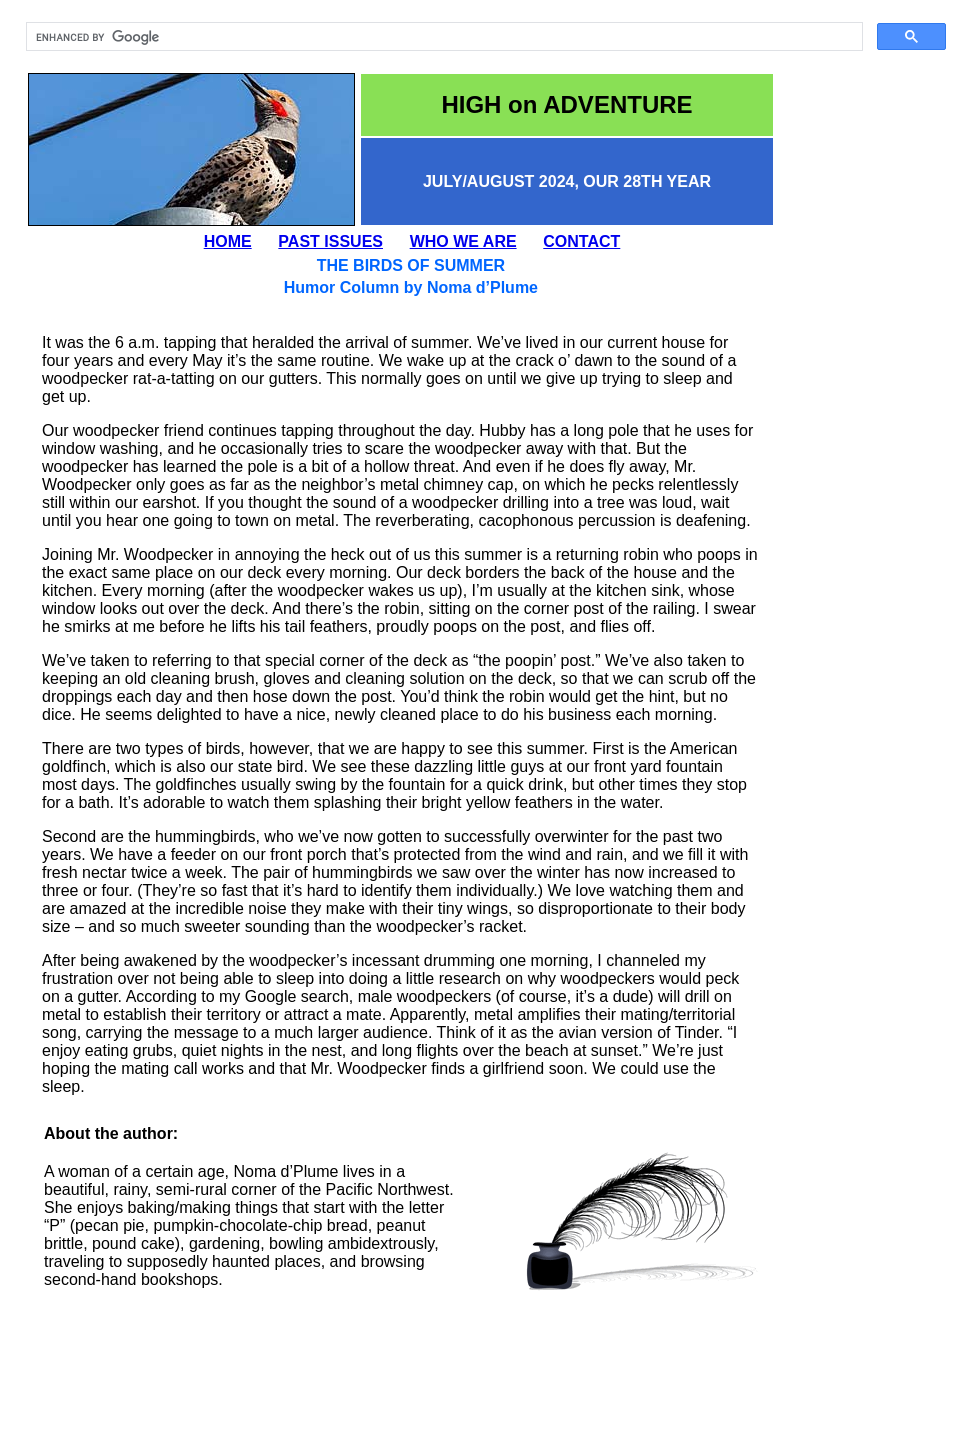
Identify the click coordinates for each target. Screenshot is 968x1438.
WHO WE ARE (463, 241)
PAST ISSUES (330, 241)
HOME (228, 241)
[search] (442, 37)
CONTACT (581, 241)
